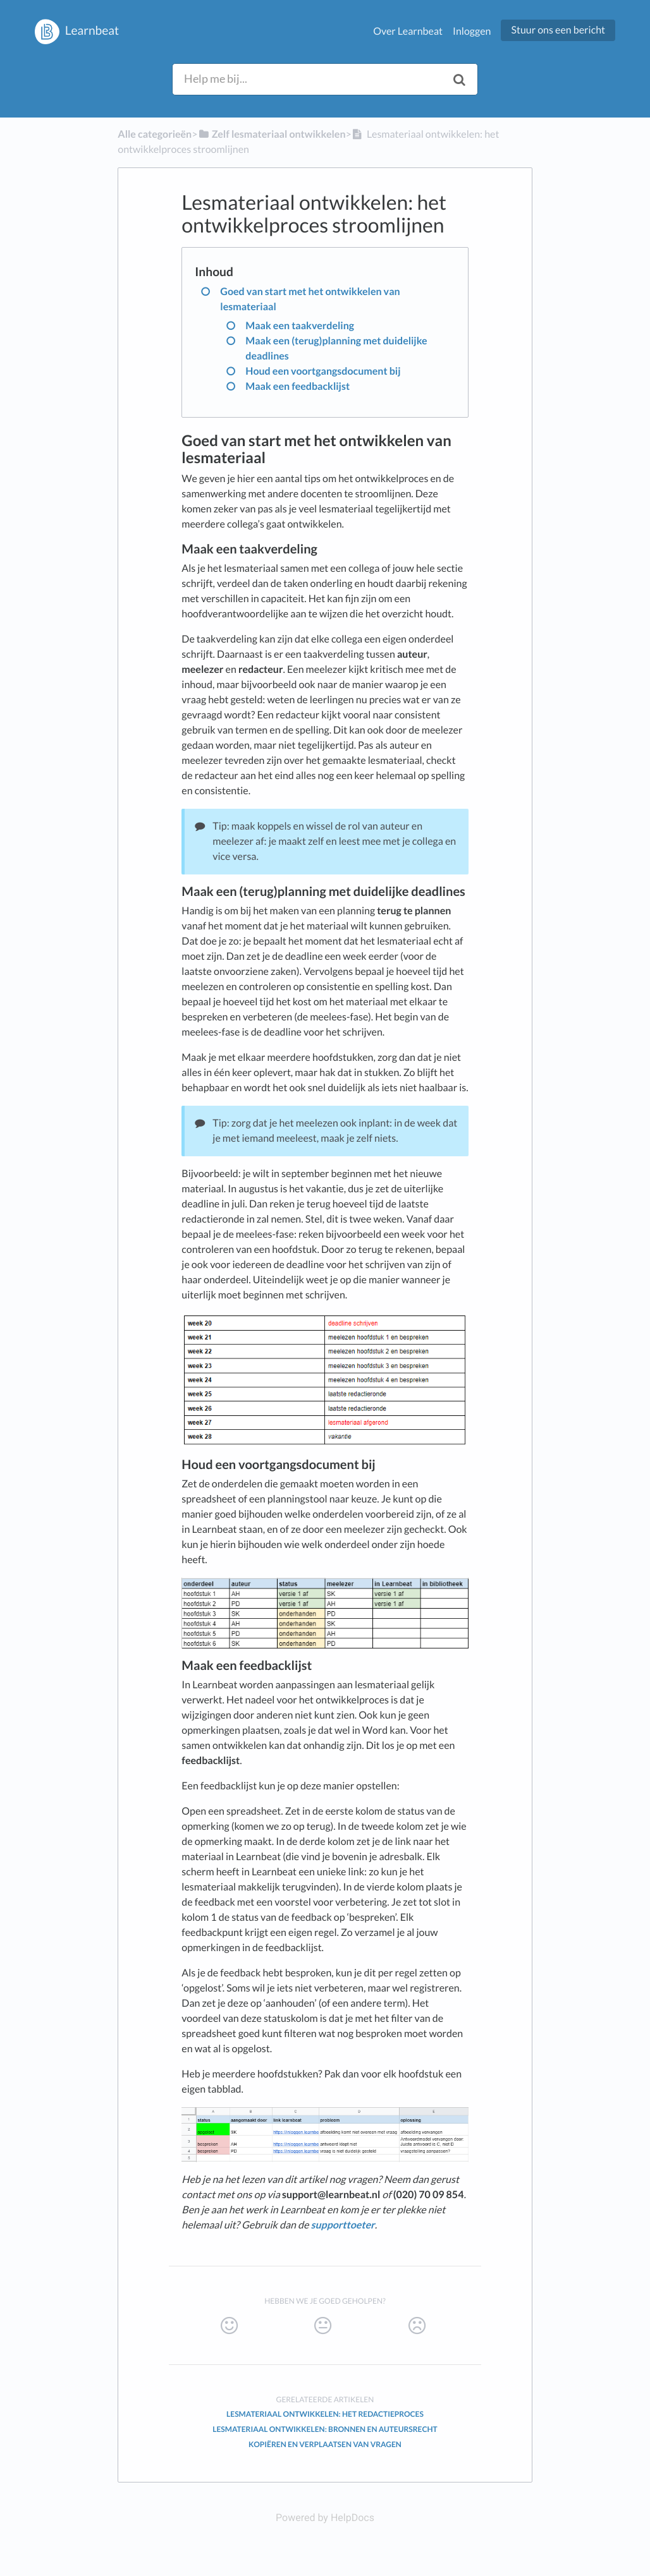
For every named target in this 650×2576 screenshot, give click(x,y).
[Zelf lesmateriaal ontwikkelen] (271, 134)
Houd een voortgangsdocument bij (322, 371)
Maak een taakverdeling (299, 326)
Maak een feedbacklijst (297, 386)
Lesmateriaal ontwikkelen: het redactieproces (325, 2414)
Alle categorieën (155, 134)
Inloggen (472, 31)
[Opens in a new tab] (325, 2518)
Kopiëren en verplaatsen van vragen (325, 2444)
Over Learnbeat (408, 31)
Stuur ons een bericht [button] (558, 30)
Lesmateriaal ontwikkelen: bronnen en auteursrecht (325, 2429)
